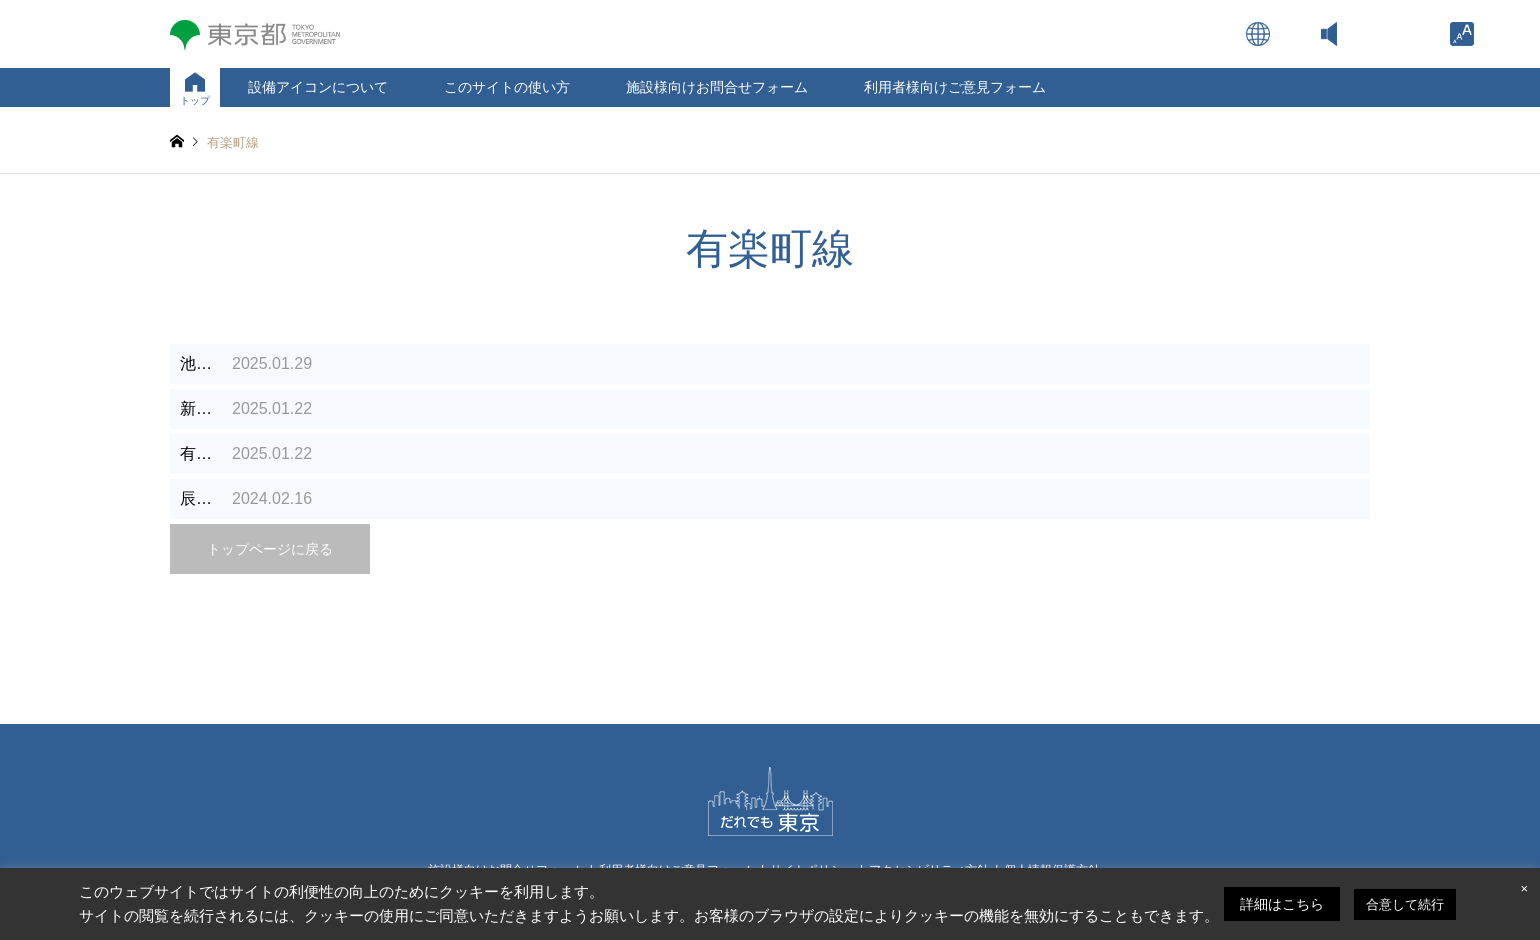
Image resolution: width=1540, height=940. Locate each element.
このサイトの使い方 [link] (507, 87)
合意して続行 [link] (1405, 904)
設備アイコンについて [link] (318, 87)
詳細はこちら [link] (1282, 904)
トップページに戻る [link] (270, 549)
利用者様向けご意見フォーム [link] (955, 87)
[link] (1462, 34)
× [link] (1524, 888)
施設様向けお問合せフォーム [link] (717, 87)
